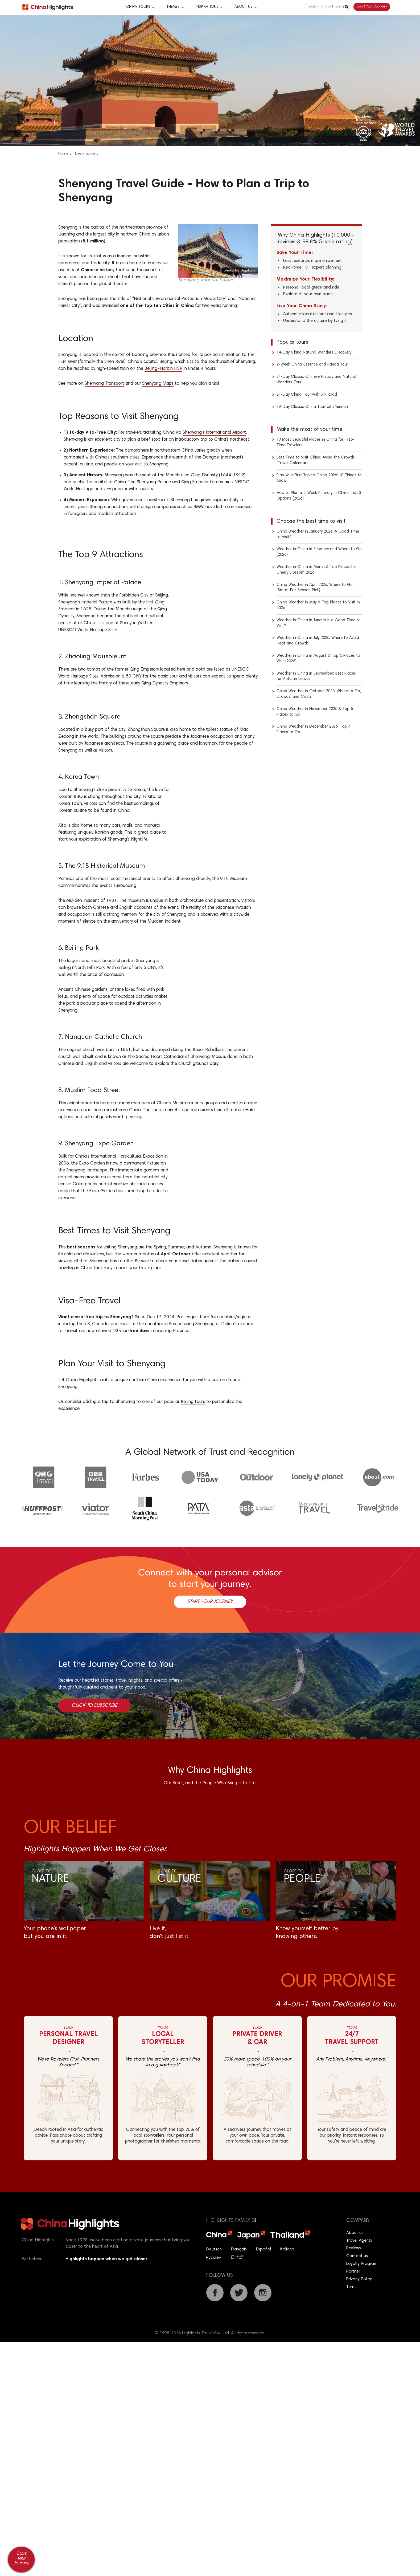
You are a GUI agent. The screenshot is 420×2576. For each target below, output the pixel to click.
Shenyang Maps (158, 384)
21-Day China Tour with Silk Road (307, 395)
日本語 (237, 2257)
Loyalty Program (361, 2264)
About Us (243, 7)
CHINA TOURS (138, 7)
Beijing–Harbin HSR (163, 369)
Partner (353, 2271)
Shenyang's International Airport (214, 433)
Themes (173, 7)
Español (263, 2249)
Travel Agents (359, 2240)
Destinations (85, 154)
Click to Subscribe (94, 1705)
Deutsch (214, 2249)
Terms (351, 2287)
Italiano (287, 2249)
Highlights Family (231, 2220)
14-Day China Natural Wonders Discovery (314, 353)
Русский (213, 2257)
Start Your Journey (372, 7)
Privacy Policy (359, 2279)
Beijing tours (193, 1402)
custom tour (225, 1380)
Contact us (357, 2256)
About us (354, 2233)
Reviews (353, 2248)
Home (63, 154)
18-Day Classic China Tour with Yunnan (312, 407)
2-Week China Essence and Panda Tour (312, 365)
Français (239, 2249)
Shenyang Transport (104, 384)
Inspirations (207, 7)
